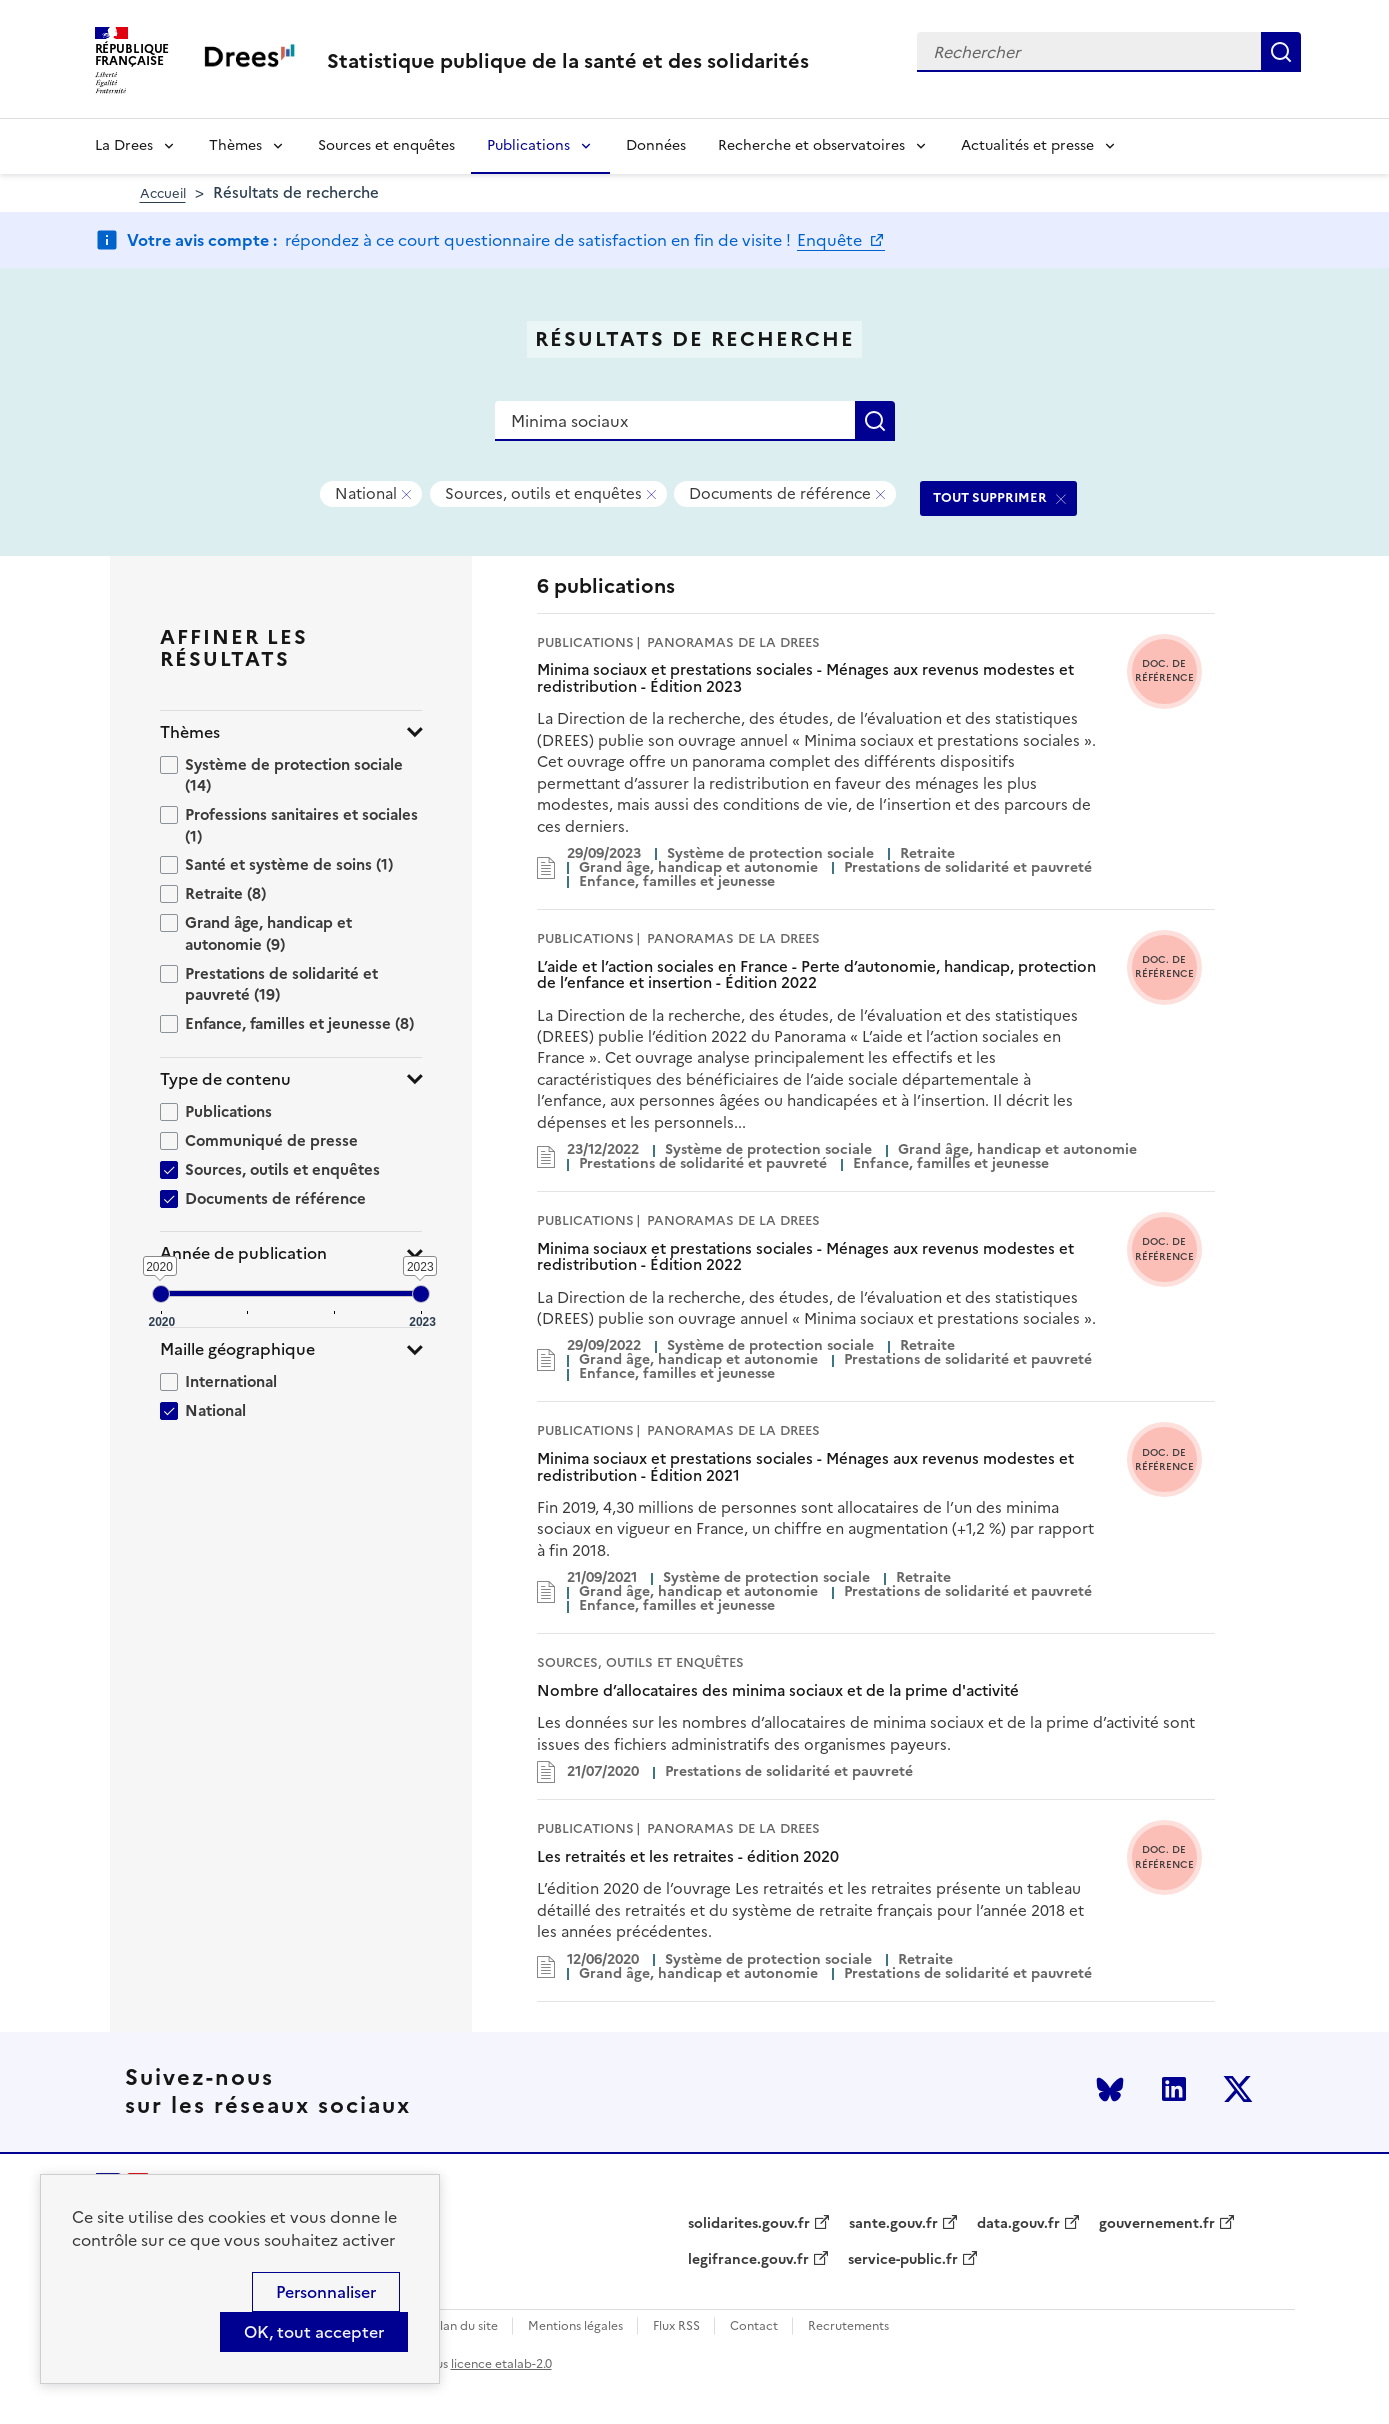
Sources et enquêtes (386, 145)
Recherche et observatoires (811, 145)
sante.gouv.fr (893, 2224)
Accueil (163, 193)
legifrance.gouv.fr (748, 2260)
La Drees (124, 145)
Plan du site (465, 2326)
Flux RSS (676, 2326)
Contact (754, 2326)
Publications (528, 145)
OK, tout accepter (314, 2332)
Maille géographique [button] (237, 1349)
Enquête (831, 240)
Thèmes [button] (190, 732)
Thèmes (235, 145)
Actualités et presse (1027, 145)
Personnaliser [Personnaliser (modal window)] (326, 2292)
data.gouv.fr (1018, 2224)
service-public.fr (903, 2260)
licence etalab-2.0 (501, 2364)
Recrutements (848, 2326)
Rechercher (1281, 52)
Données (656, 145)
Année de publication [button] (243, 1253)
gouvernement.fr (1157, 2224)
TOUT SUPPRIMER (990, 497)
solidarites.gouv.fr (749, 2224)
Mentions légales (575, 2326)
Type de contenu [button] (225, 1079)
